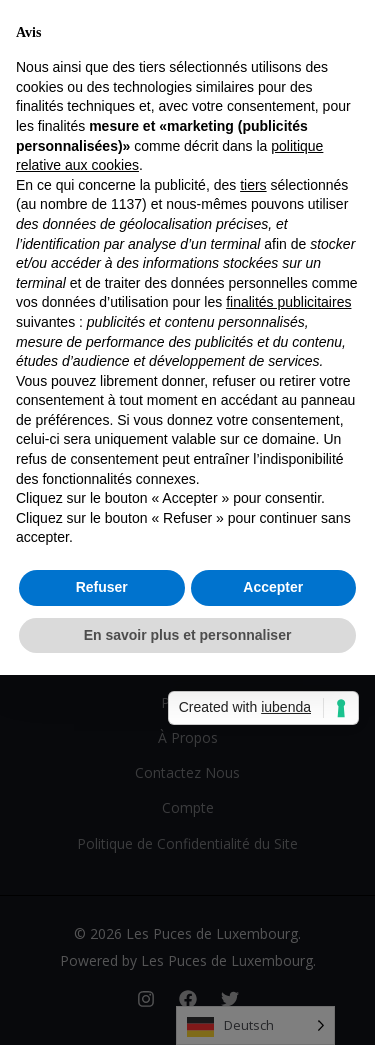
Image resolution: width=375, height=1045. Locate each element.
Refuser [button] (102, 587)
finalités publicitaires (288, 302)
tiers (253, 185)
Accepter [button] (273, 587)
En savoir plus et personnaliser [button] (188, 635)
